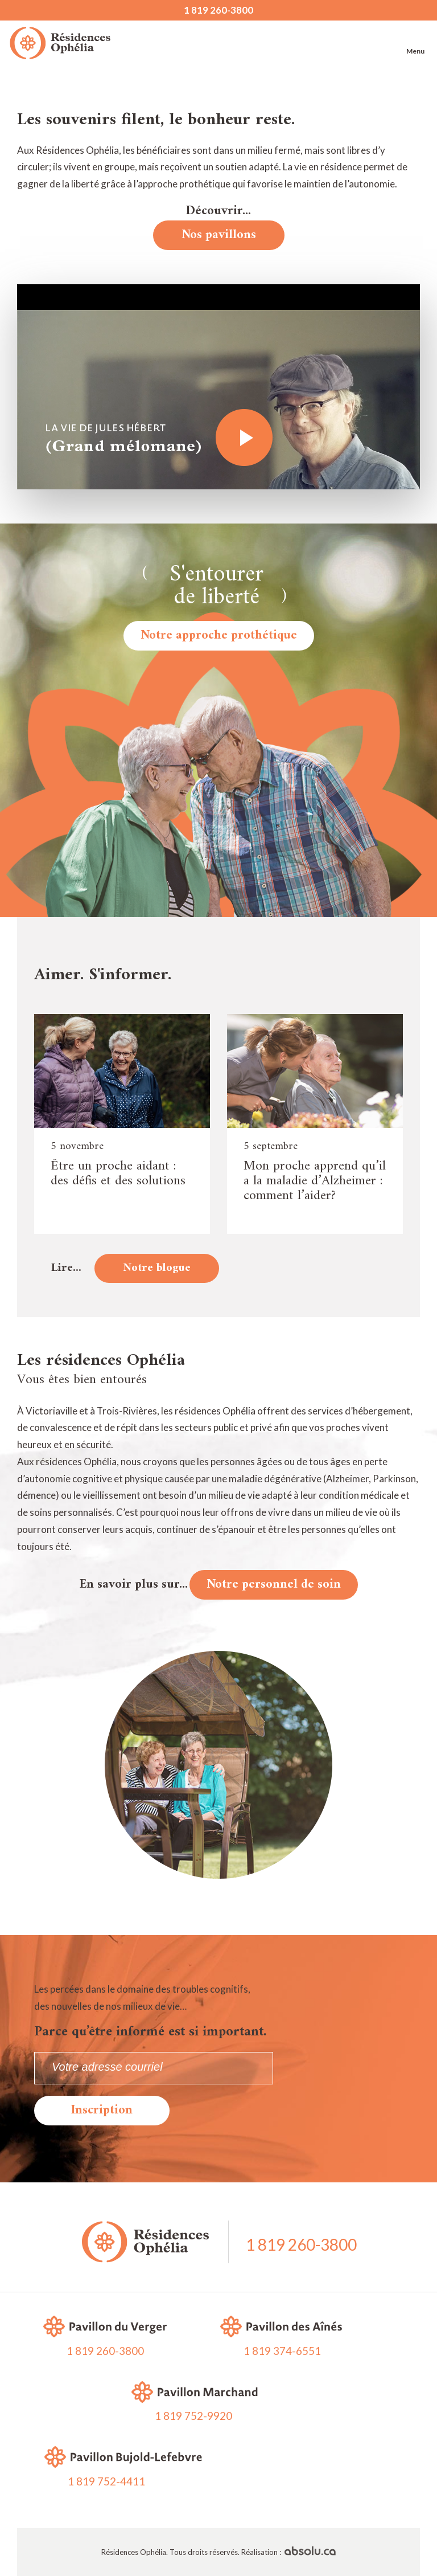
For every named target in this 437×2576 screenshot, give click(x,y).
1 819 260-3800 (218, 10)
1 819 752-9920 (193, 2415)
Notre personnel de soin (274, 1584)
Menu (414, 40)
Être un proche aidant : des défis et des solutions (118, 1173)
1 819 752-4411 (106, 2481)
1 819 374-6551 (282, 2350)
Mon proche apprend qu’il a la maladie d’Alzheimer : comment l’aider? (315, 1181)
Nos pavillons (219, 235)
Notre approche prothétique (219, 635)
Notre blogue (157, 1268)
